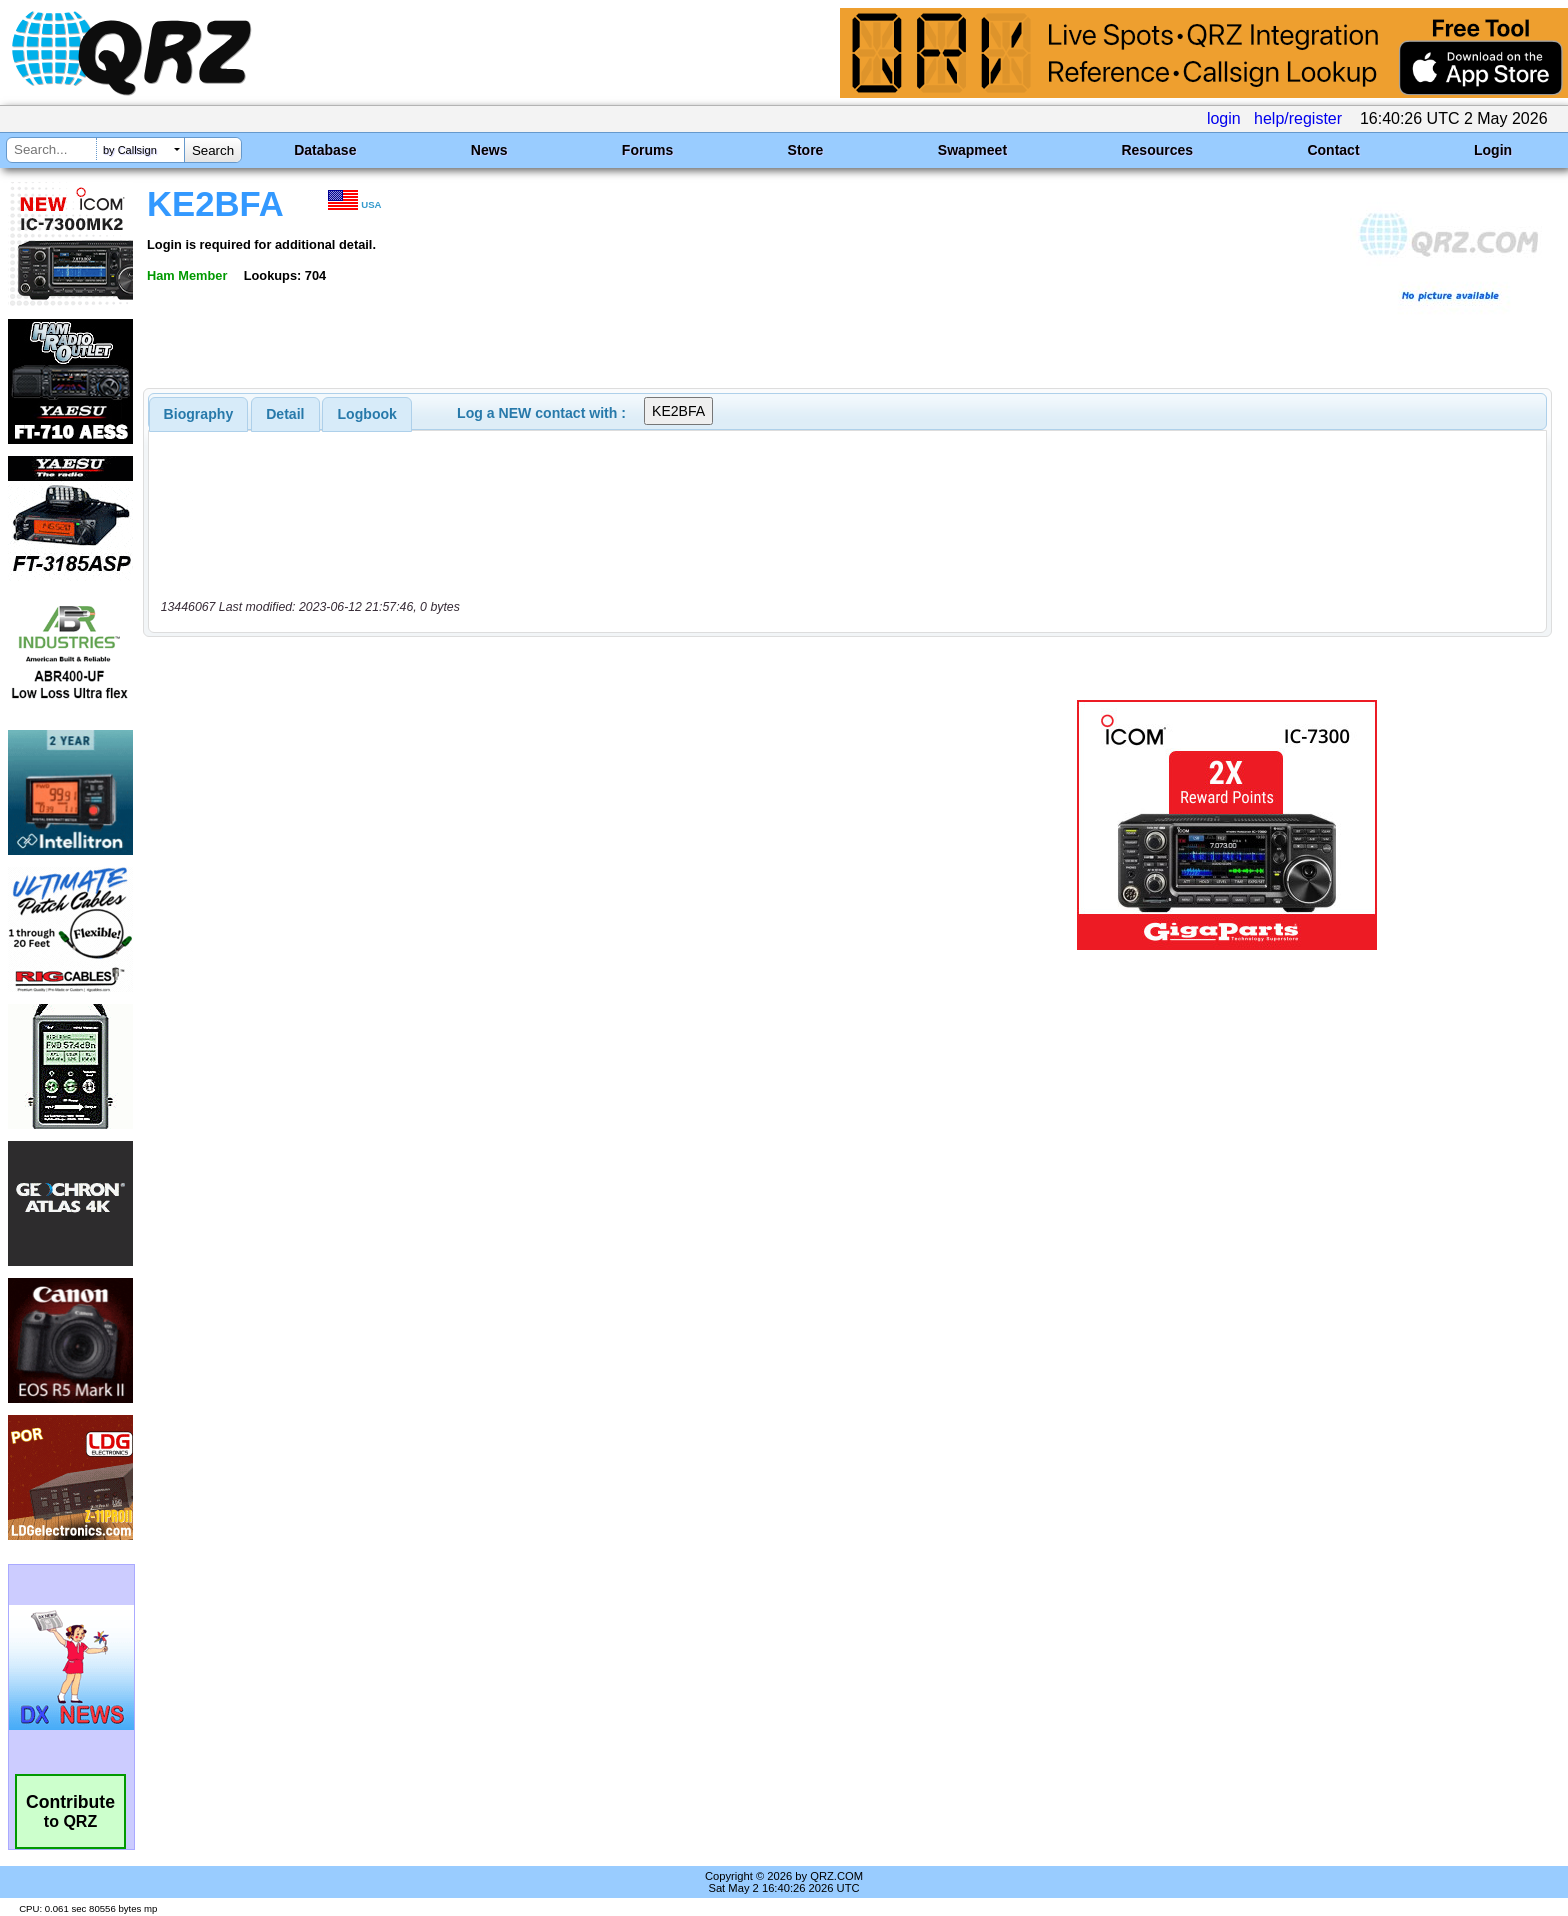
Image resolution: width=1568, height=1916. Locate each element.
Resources (1157, 150)
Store (806, 150)
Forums (647, 150)
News (489, 150)
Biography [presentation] (199, 414)
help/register (1298, 118)
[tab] (199, 414)
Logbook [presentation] (367, 414)
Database (325, 150)
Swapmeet (972, 150)
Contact (1333, 150)
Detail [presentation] (285, 414)
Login (1493, 150)
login (1224, 118)
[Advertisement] (539, 825)
